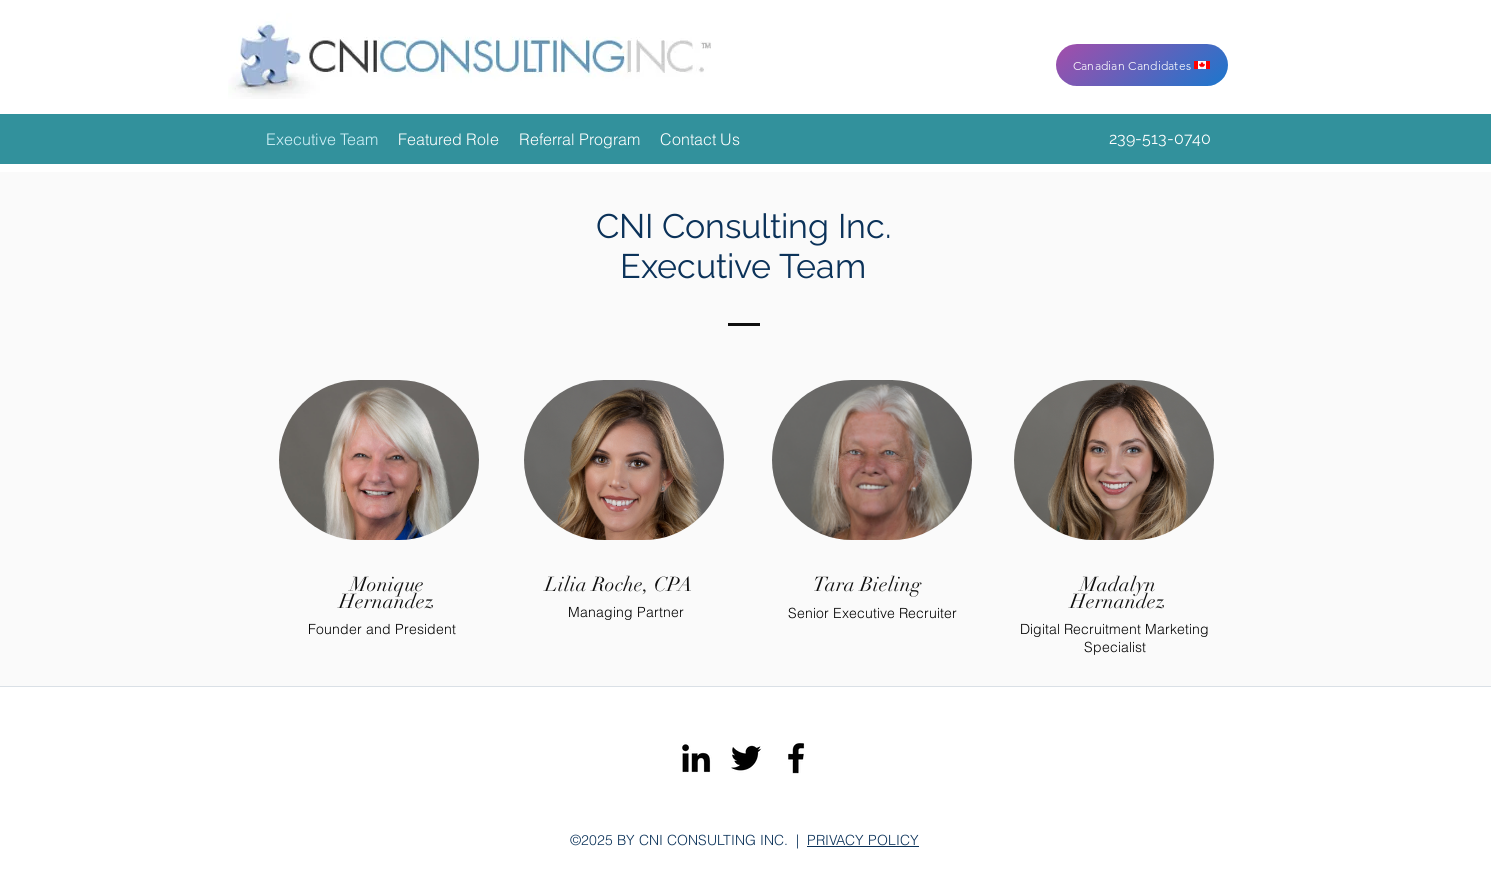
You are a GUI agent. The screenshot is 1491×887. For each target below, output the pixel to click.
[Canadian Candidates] (1142, 65)
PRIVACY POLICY (863, 840)
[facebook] (796, 758)
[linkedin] (696, 758)
